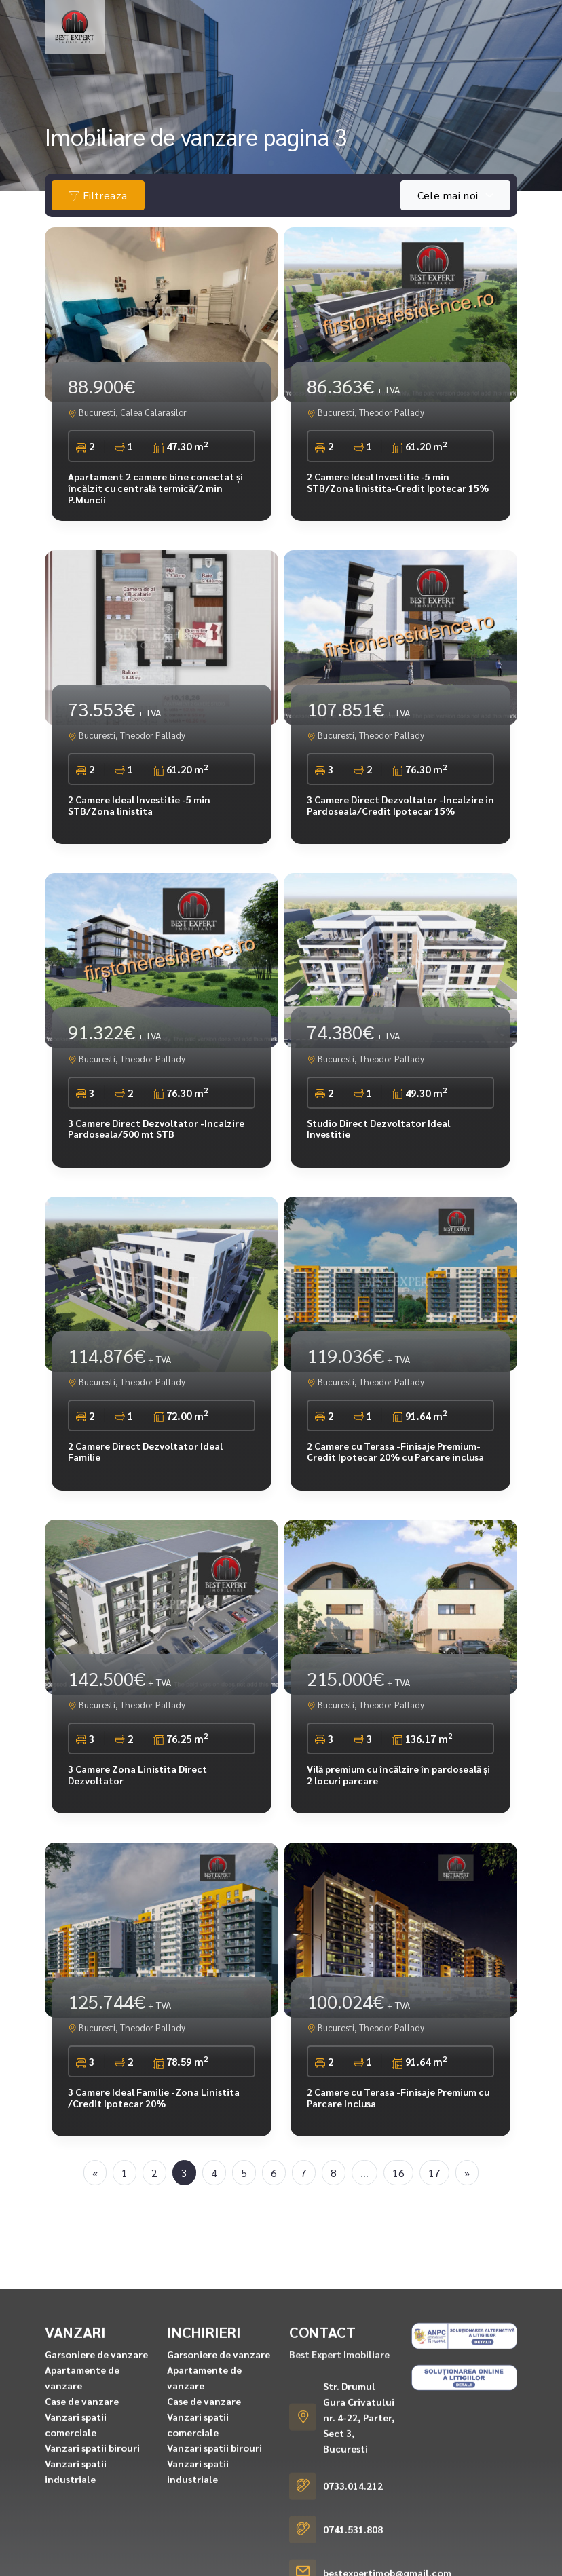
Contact (356, 52)
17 (434, 2173)
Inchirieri (224, 25)
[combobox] (455, 195)
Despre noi (231, 52)
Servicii (296, 52)
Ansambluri (435, 25)
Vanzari (147, 25)
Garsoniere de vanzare (96, 2532)
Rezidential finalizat (334, 25)
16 (398, 2173)
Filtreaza (98, 195)
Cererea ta (155, 52)
